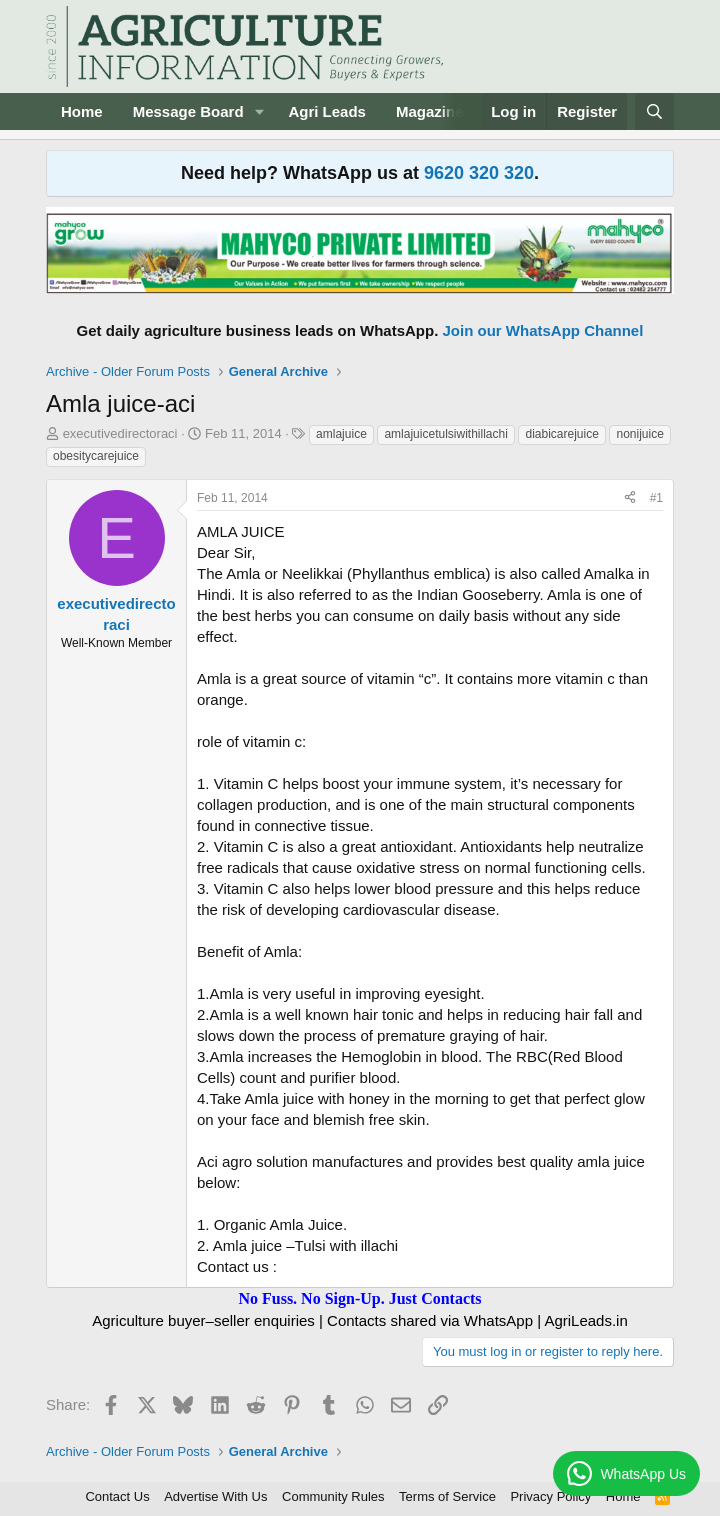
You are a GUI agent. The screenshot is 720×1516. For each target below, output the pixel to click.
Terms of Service (447, 1496)
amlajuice (341, 434)
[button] (259, 111)
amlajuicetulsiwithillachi (445, 434)
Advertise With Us (215, 1496)
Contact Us (117, 1496)
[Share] (630, 498)
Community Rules (333, 1496)
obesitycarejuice (96, 456)
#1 (656, 498)
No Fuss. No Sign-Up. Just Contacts (359, 1298)
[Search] (654, 111)
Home (82, 111)
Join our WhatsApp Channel (543, 330)
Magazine (430, 111)
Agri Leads (327, 111)
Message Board (188, 111)
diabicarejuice (561, 434)
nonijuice (639, 434)
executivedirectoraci (120, 433)
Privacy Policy (550, 1496)
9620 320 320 (479, 173)
